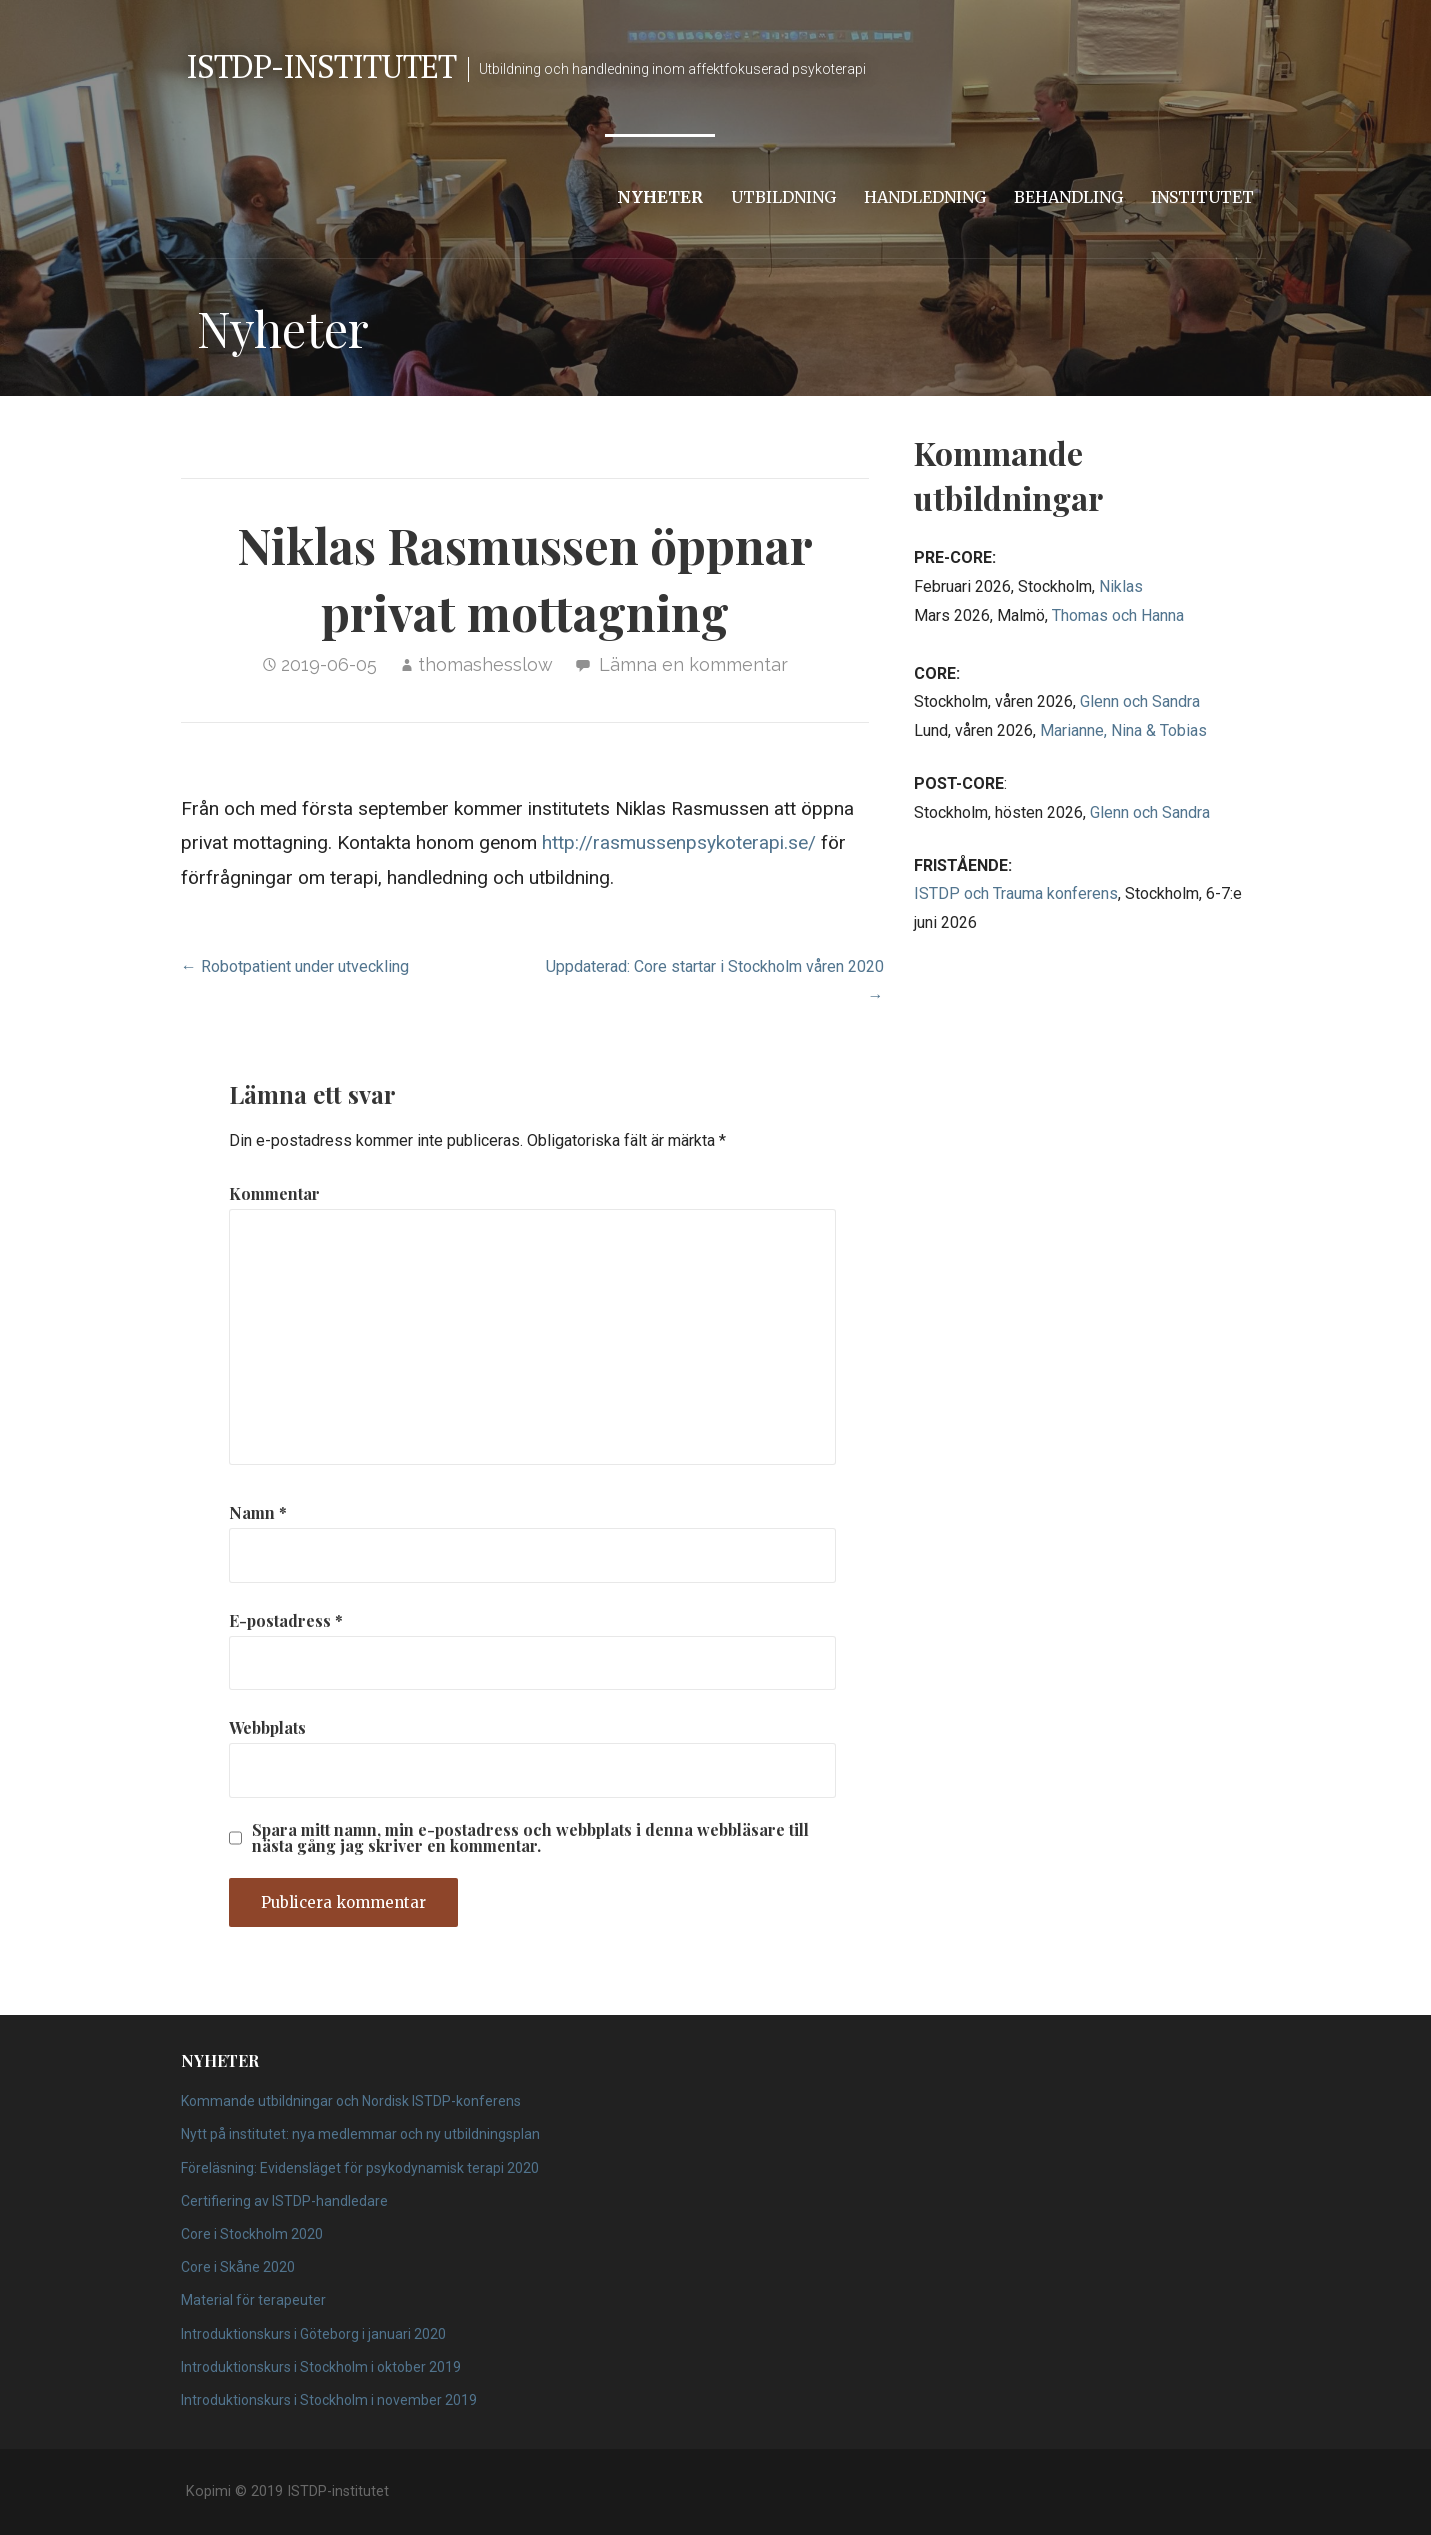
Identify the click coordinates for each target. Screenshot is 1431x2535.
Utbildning (783, 197)
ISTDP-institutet (321, 66)
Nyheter (660, 197)
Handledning (925, 197)
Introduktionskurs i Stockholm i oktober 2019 (321, 2367)
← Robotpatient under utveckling (295, 966)
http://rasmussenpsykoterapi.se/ (679, 842)
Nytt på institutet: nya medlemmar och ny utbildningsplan (360, 2134)
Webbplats (267, 1727)
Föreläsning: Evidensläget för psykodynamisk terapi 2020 (360, 2168)
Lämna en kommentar (693, 664)
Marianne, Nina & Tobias (1123, 730)
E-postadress (286, 1620)
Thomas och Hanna (1118, 615)
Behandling (1068, 197)
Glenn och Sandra (1140, 701)
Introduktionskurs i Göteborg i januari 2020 (313, 2334)
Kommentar (274, 1193)
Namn (258, 1512)
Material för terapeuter (253, 2300)
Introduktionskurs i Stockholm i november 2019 (329, 2400)
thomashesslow (485, 664)
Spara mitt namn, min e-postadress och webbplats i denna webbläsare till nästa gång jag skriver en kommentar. (530, 1838)
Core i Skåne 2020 (238, 2267)
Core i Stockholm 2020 (252, 2234)
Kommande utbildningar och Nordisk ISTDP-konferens (351, 2101)
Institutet (1202, 197)
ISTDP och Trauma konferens (1016, 893)
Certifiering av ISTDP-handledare (284, 2201)
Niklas (1121, 586)
